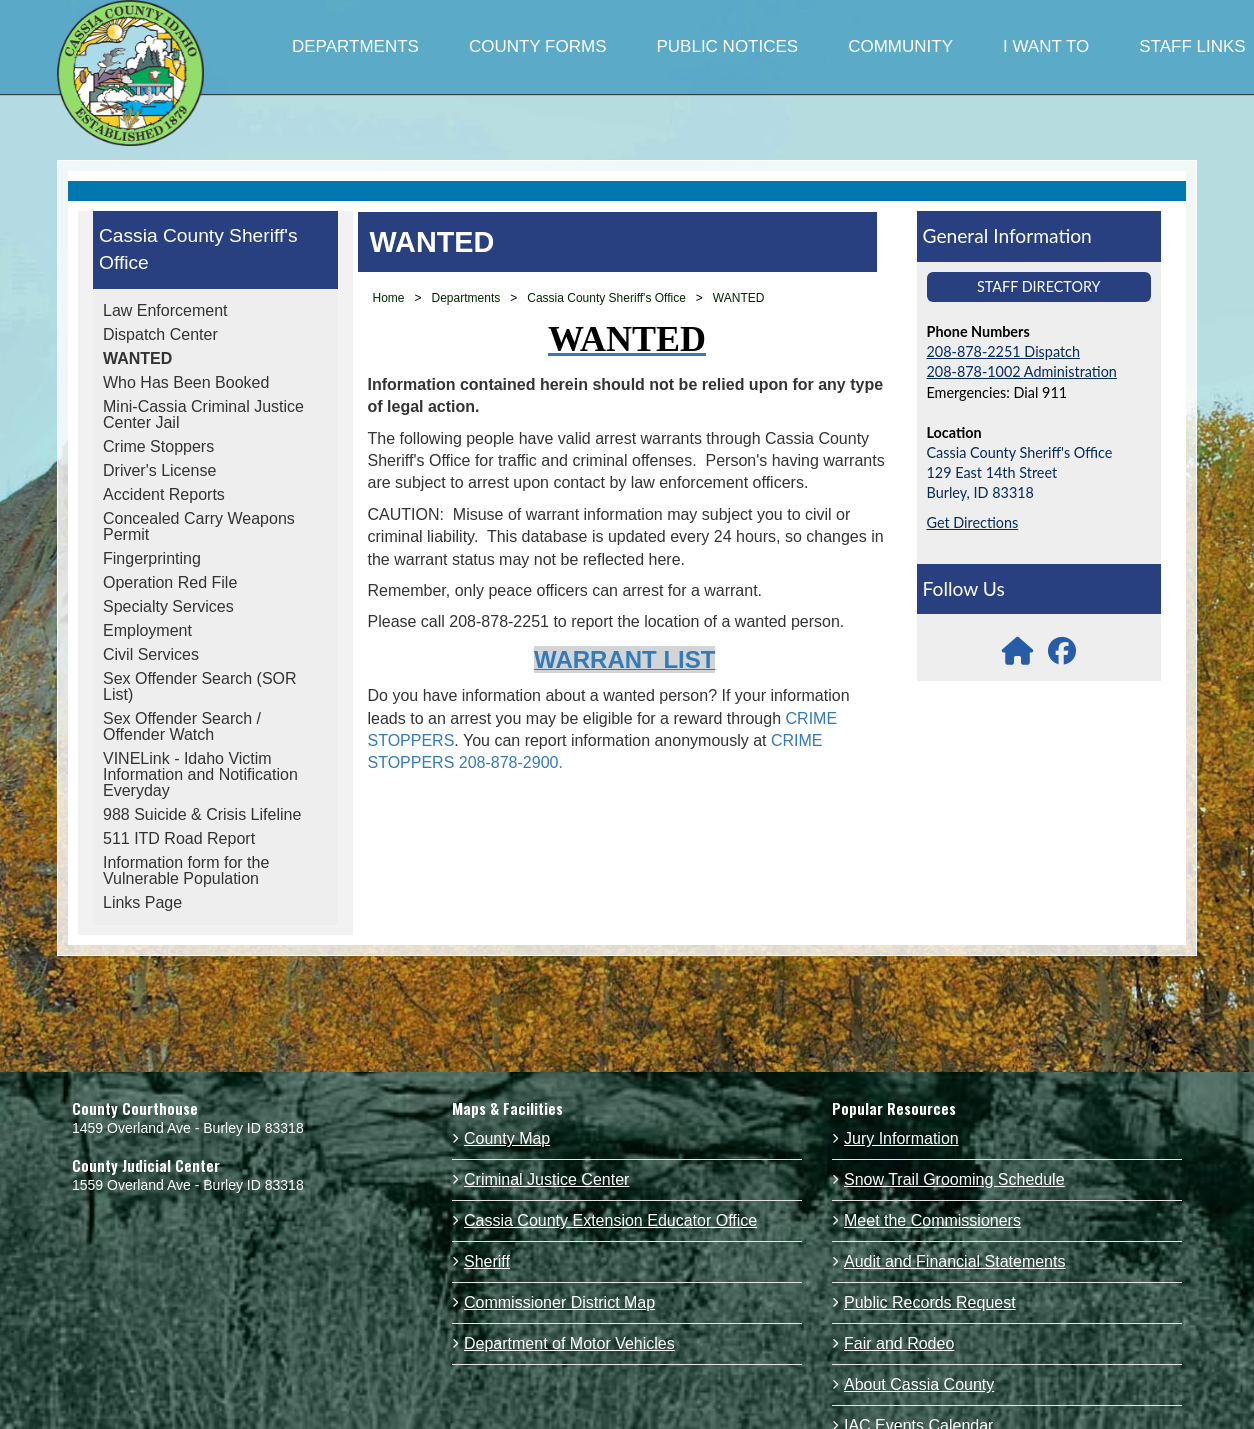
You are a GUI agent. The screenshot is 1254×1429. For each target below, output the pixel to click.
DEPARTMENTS (355, 46)
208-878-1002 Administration (1022, 371)
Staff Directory (1039, 286)
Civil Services (151, 654)
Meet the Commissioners (932, 1220)
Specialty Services (168, 606)
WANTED (137, 358)
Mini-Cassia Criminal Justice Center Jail (203, 414)
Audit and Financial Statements (954, 1261)
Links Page (142, 902)
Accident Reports (164, 494)
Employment (147, 630)
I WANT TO (1046, 46)
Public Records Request (930, 1302)
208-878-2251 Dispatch (1003, 351)
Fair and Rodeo (899, 1343)
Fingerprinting (152, 558)
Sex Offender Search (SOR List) (200, 686)
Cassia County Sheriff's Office (198, 249)
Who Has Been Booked (186, 382)
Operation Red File (170, 582)
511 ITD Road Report (179, 838)
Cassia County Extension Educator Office (610, 1220)
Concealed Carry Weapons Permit (199, 526)
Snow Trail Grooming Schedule (954, 1179)
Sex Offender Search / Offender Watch (182, 726)
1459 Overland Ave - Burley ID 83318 (188, 1128)
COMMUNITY (900, 46)
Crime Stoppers (158, 446)
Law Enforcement (165, 310)
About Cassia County (919, 1384)
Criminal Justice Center (546, 1179)
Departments (466, 298)
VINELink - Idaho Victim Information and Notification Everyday (200, 774)
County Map (507, 1138)
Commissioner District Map (559, 1302)
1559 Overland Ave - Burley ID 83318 (188, 1185)
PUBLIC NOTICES (727, 46)
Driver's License (159, 470)
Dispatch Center (160, 334)
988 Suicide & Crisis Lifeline (202, 814)
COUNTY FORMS (538, 46)
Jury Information (901, 1138)
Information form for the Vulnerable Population (186, 870)
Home (389, 298)
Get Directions (973, 522)
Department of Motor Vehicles (569, 1343)
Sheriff (487, 1261)
